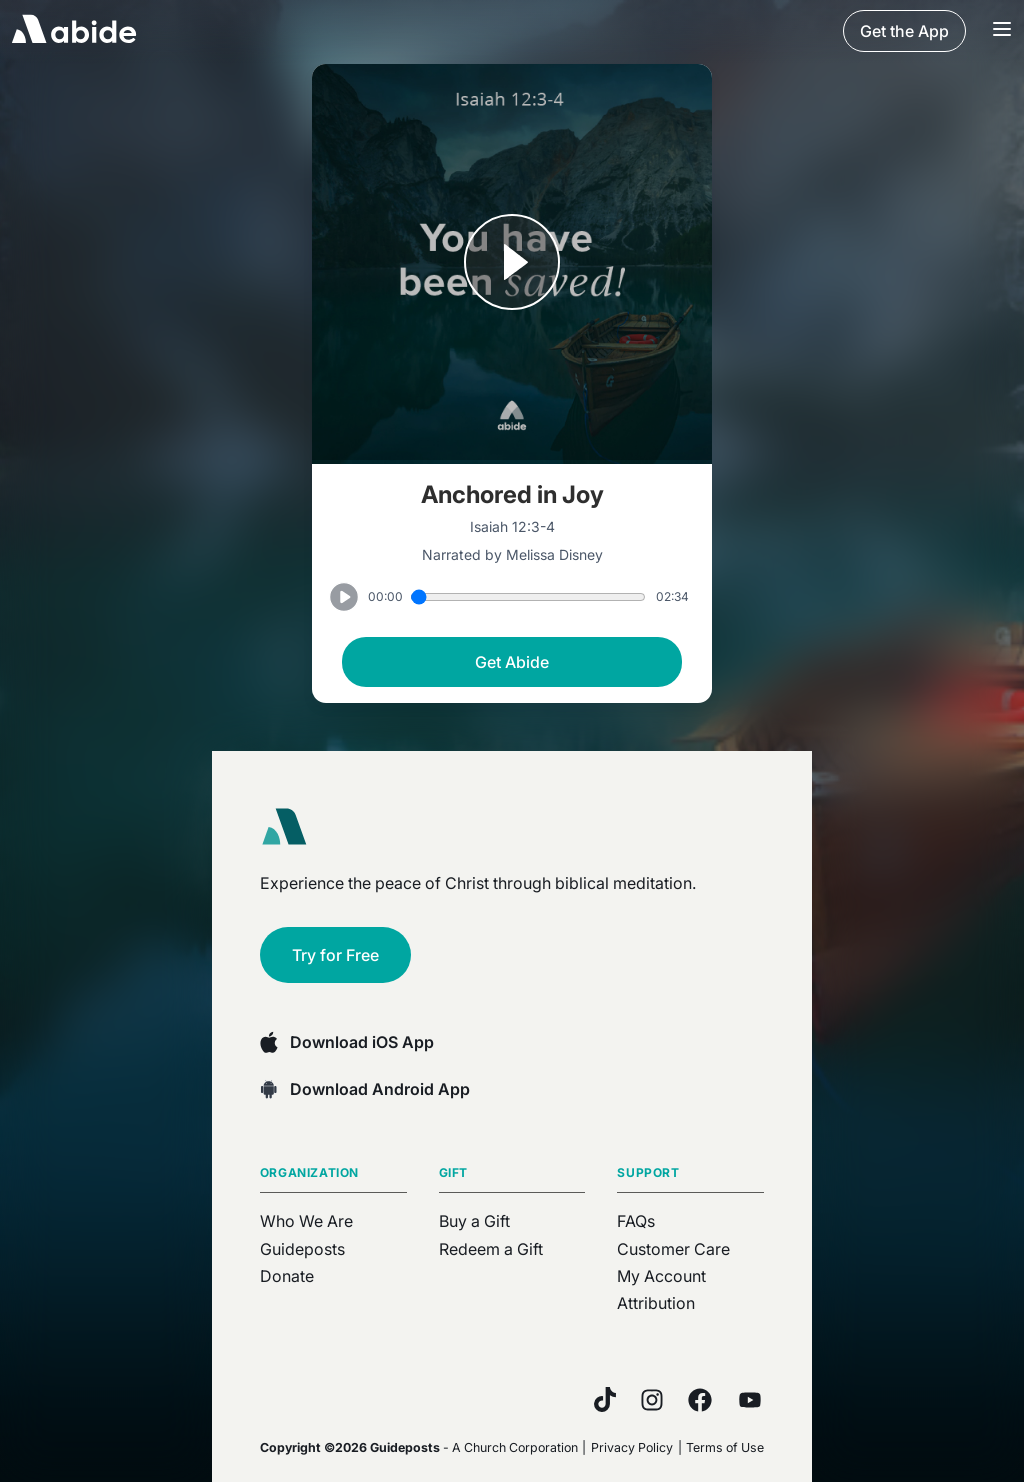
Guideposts (302, 1249)
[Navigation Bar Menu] (1002, 31)
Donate (287, 1276)
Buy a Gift (474, 1221)
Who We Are (306, 1221)
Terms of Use (725, 1447)
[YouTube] (750, 1400)
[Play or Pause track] (512, 264)
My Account (661, 1276)
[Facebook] (700, 1400)
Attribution (656, 1303)
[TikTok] (605, 1399)
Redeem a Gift (491, 1249)
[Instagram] (652, 1400)
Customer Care (673, 1249)
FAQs (636, 1221)
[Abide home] (291, 827)
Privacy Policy (632, 1447)
